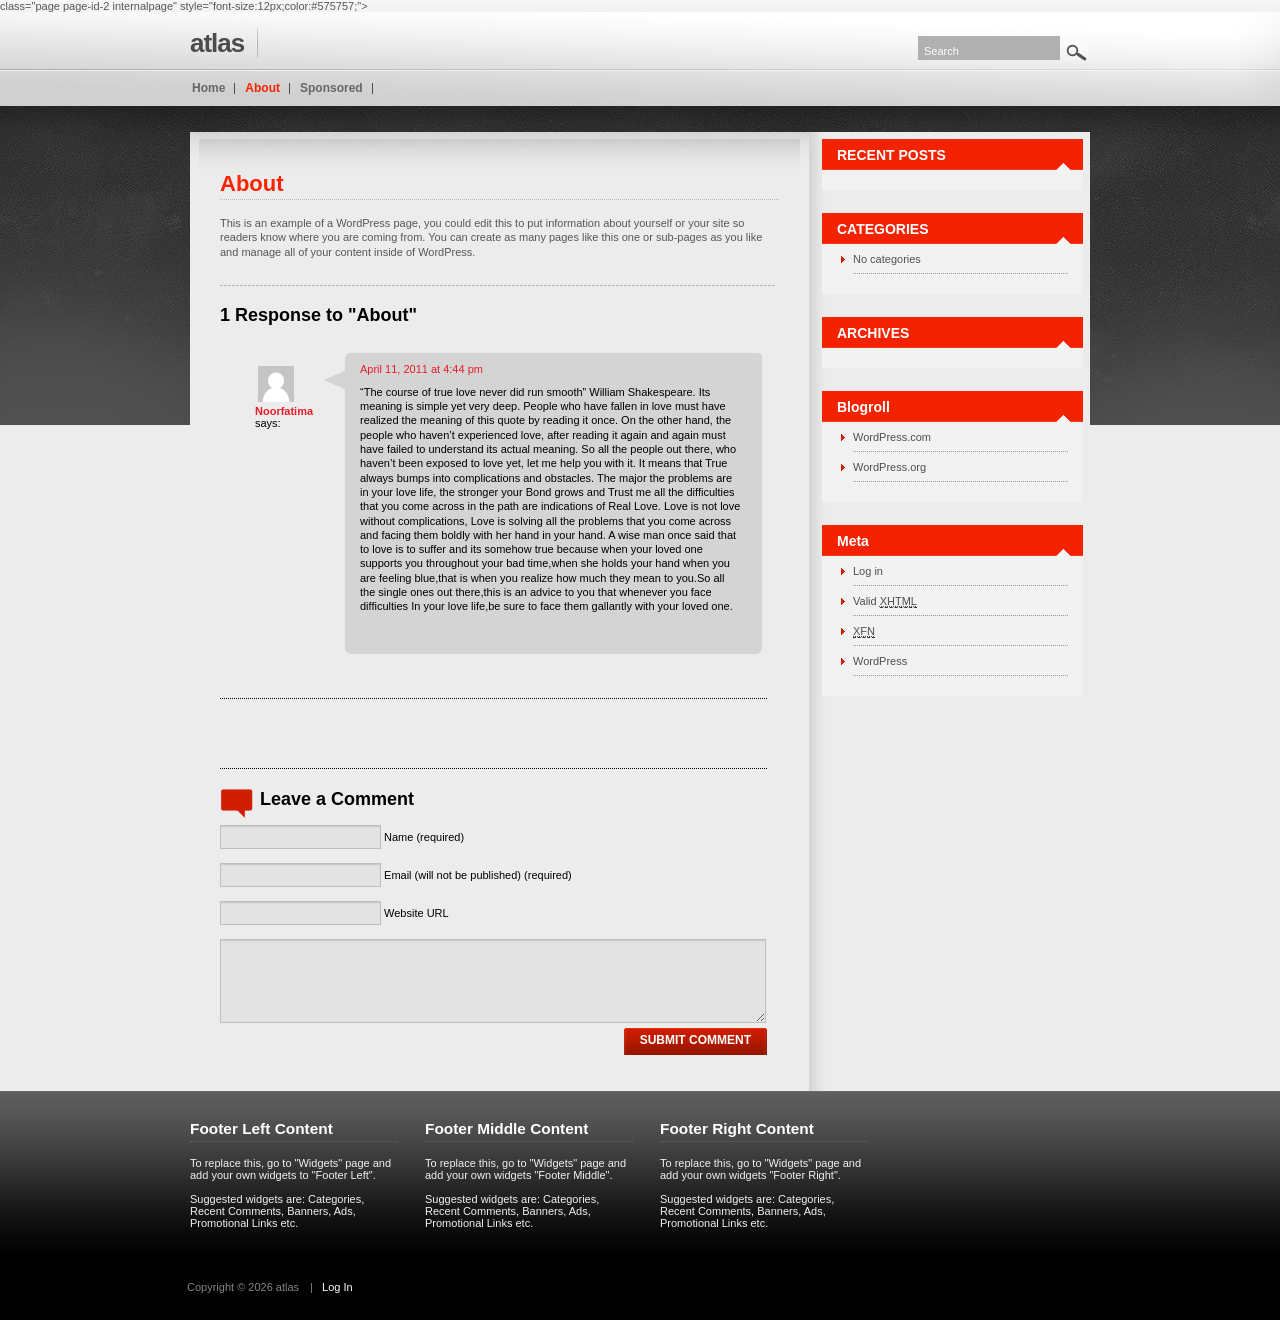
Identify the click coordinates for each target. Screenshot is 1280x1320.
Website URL (416, 913)
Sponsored (331, 88)
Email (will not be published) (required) (478, 875)
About (262, 88)
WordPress (880, 661)
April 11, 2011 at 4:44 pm (421, 369)
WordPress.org (889, 467)
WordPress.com (892, 437)
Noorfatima (284, 411)
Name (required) (424, 837)
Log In (337, 1287)
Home (208, 88)
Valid (885, 601)
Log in (868, 571)
